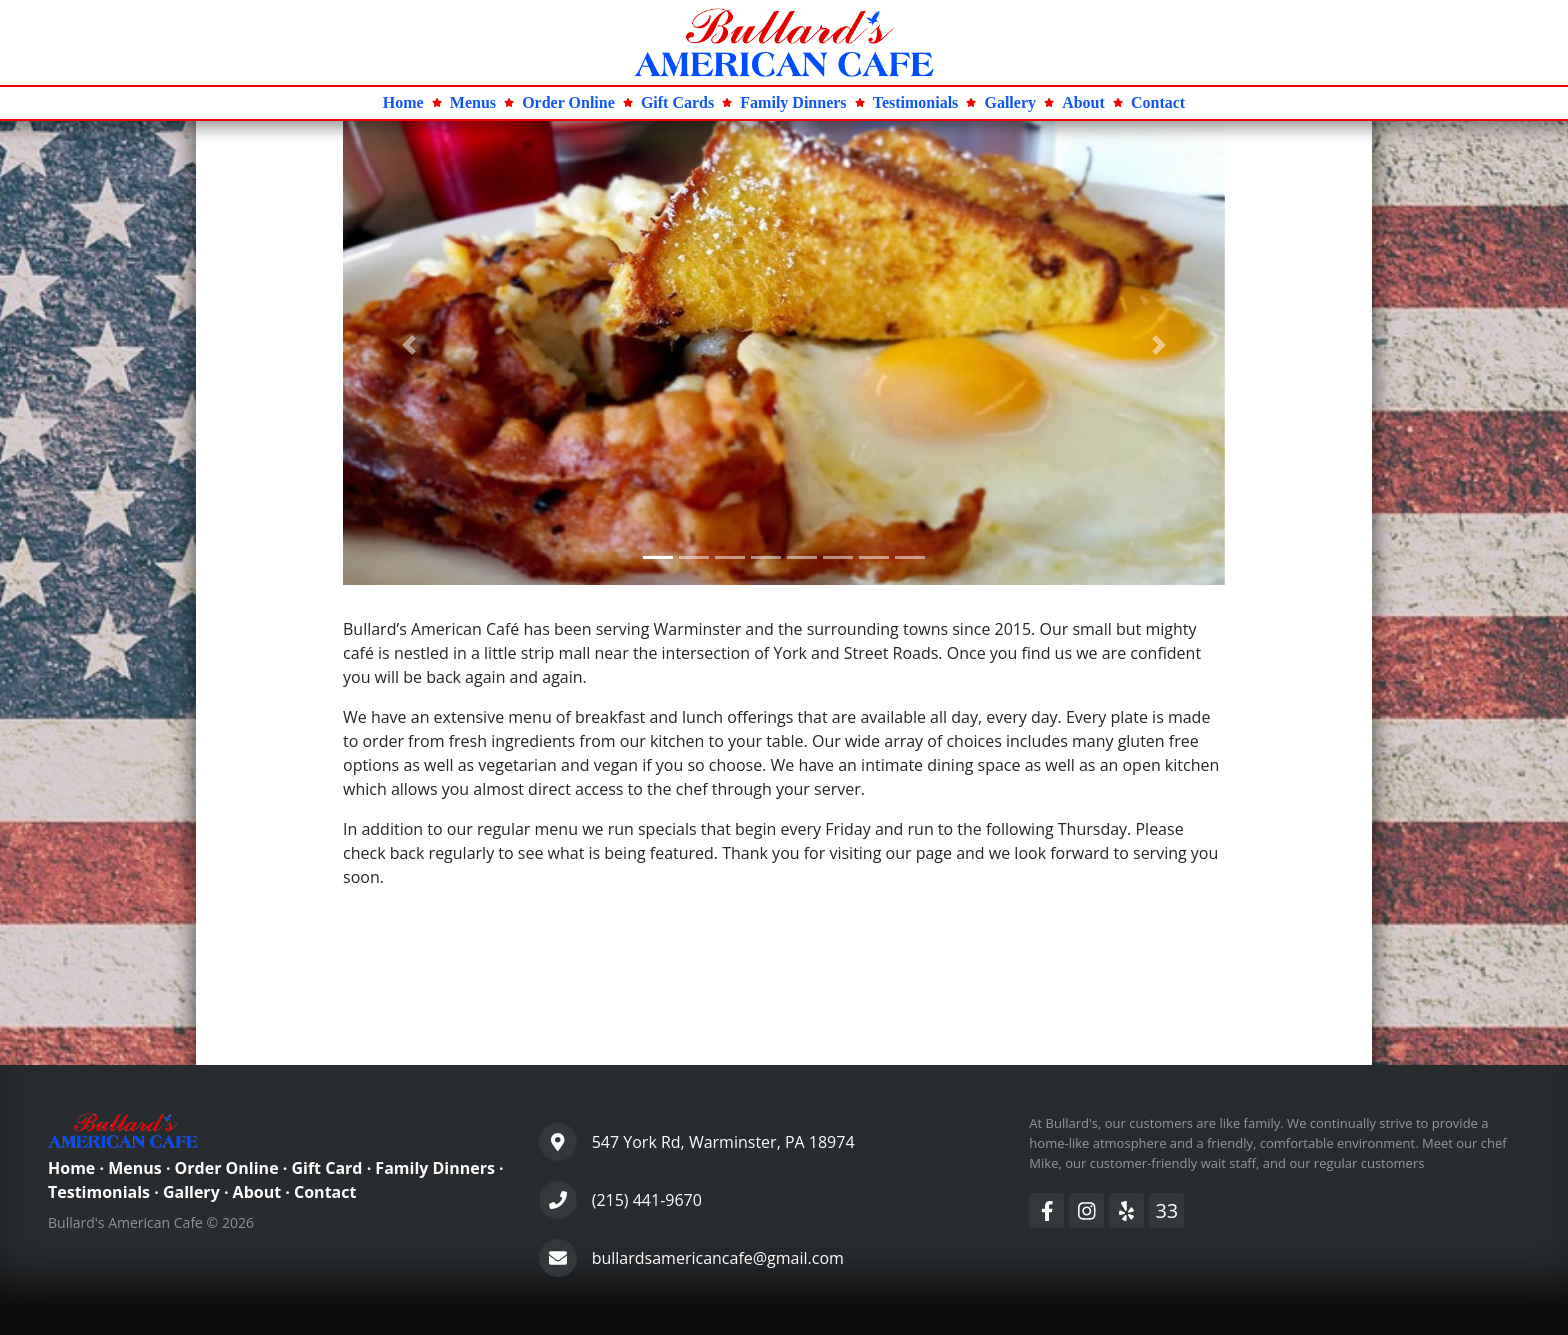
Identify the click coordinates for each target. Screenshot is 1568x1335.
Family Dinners (435, 1168)
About (257, 1192)
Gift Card (326, 1168)
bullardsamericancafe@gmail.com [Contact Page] (718, 1258)
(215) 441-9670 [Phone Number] (647, 1200)
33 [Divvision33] (1166, 1210)
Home (71, 1168)
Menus (135, 1168)
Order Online (227, 1168)
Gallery (191, 1192)
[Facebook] (1046, 1210)
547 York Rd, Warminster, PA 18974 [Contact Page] (723, 1142)
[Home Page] (784, 41)
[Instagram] (1086, 1210)
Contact (325, 1192)
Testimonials (99, 1192)
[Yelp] (1126, 1210)
